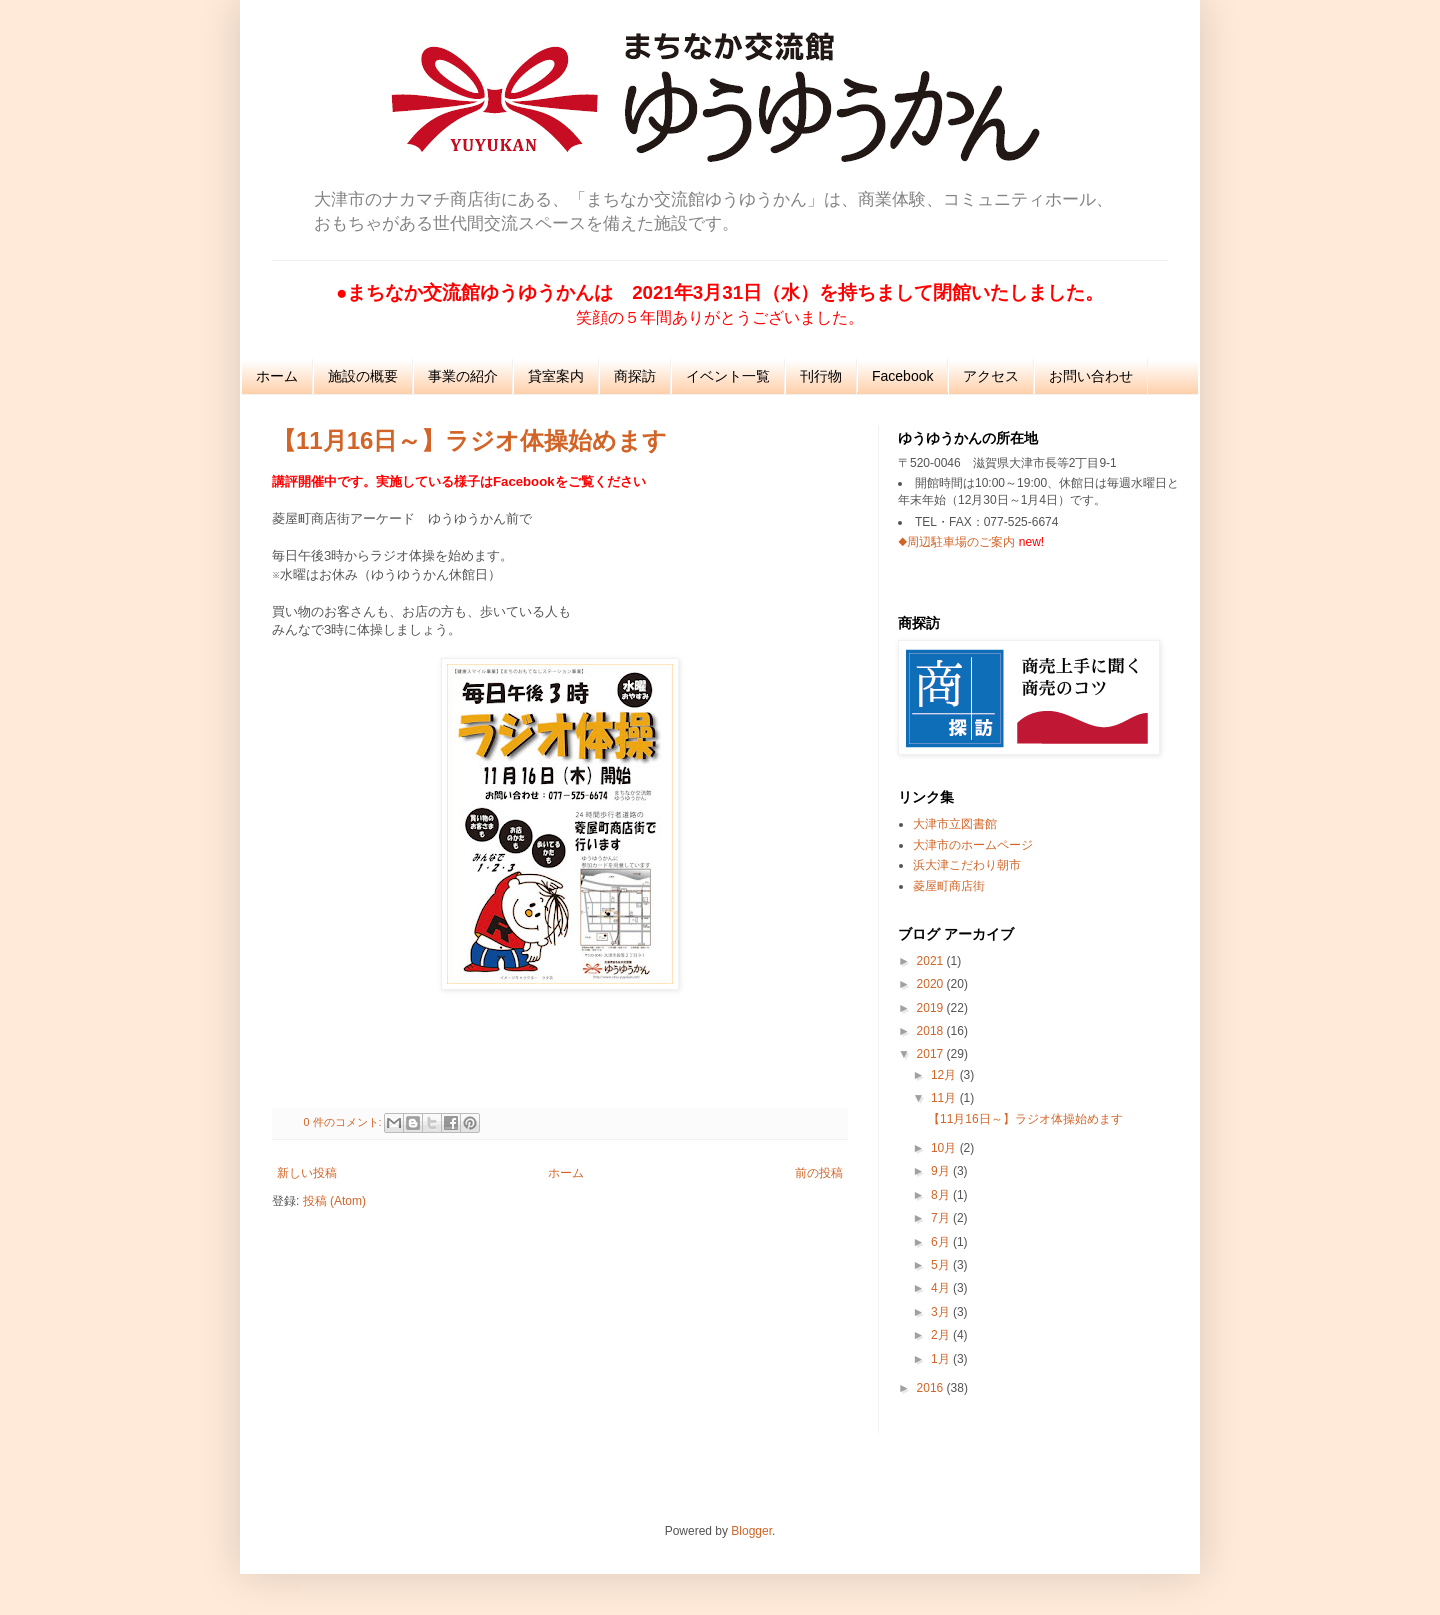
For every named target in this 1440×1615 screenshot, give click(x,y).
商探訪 (635, 376)
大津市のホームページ (973, 845)
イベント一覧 (728, 376)
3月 (942, 1312)
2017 (932, 1054)
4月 (942, 1288)
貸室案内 (556, 376)
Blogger (751, 1531)
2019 (932, 1008)
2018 (932, 1031)
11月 (945, 1098)
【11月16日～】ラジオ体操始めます (469, 440)
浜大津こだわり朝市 (967, 865)
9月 (942, 1171)
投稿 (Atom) (334, 1201)
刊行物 (821, 376)
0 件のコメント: (344, 1122)
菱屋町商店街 (949, 886)
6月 (942, 1242)
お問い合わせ (1091, 376)
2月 (942, 1335)
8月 (942, 1195)
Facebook (902, 376)
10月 (945, 1148)
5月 (942, 1265)
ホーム (277, 376)
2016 (932, 1388)
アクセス (991, 376)
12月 (945, 1075)
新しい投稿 (307, 1173)
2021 (932, 961)
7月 (942, 1218)
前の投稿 (819, 1173)
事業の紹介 (463, 376)
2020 (932, 984)
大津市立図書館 (955, 824)
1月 (942, 1359)
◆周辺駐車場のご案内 (956, 542)
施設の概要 (363, 376)
